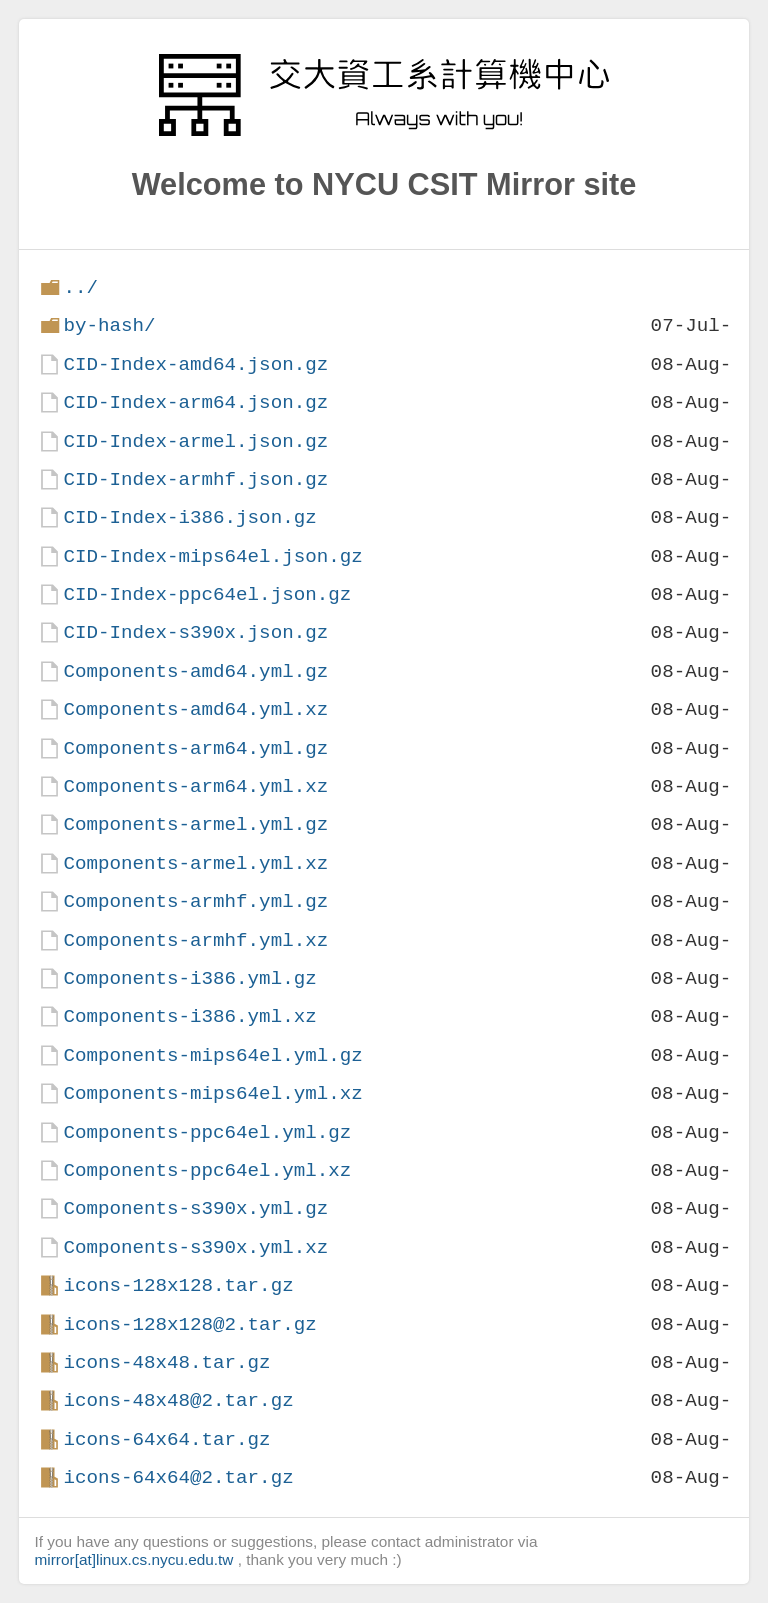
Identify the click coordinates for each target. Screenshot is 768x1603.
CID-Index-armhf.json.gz (195, 479)
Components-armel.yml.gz (195, 824)
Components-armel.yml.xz (195, 863)
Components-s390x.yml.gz (195, 1208)
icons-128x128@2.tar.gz (189, 1324)
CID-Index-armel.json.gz (195, 441)
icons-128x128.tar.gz (178, 1285)
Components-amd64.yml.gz (195, 671)
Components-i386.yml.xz (189, 1016)
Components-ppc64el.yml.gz (207, 1132)
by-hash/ (109, 325)
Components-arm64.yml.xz (195, 786)
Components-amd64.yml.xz (195, 709)
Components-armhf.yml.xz (195, 940)
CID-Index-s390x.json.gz (195, 632)
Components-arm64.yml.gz (195, 748)
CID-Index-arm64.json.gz (195, 402)
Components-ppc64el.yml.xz (207, 1170)
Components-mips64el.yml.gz (212, 1055)
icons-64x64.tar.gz (166, 1439)
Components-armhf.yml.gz (195, 901)
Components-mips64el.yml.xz (212, 1093)
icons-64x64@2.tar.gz (178, 1477)
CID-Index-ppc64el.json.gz (207, 594)
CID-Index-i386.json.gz (189, 517)
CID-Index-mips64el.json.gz (212, 556)
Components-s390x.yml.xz (195, 1247)
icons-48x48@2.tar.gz (178, 1400)
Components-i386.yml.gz (189, 978)
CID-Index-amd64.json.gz (195, 364)
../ (80, 287)
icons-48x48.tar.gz (166, 1362)
